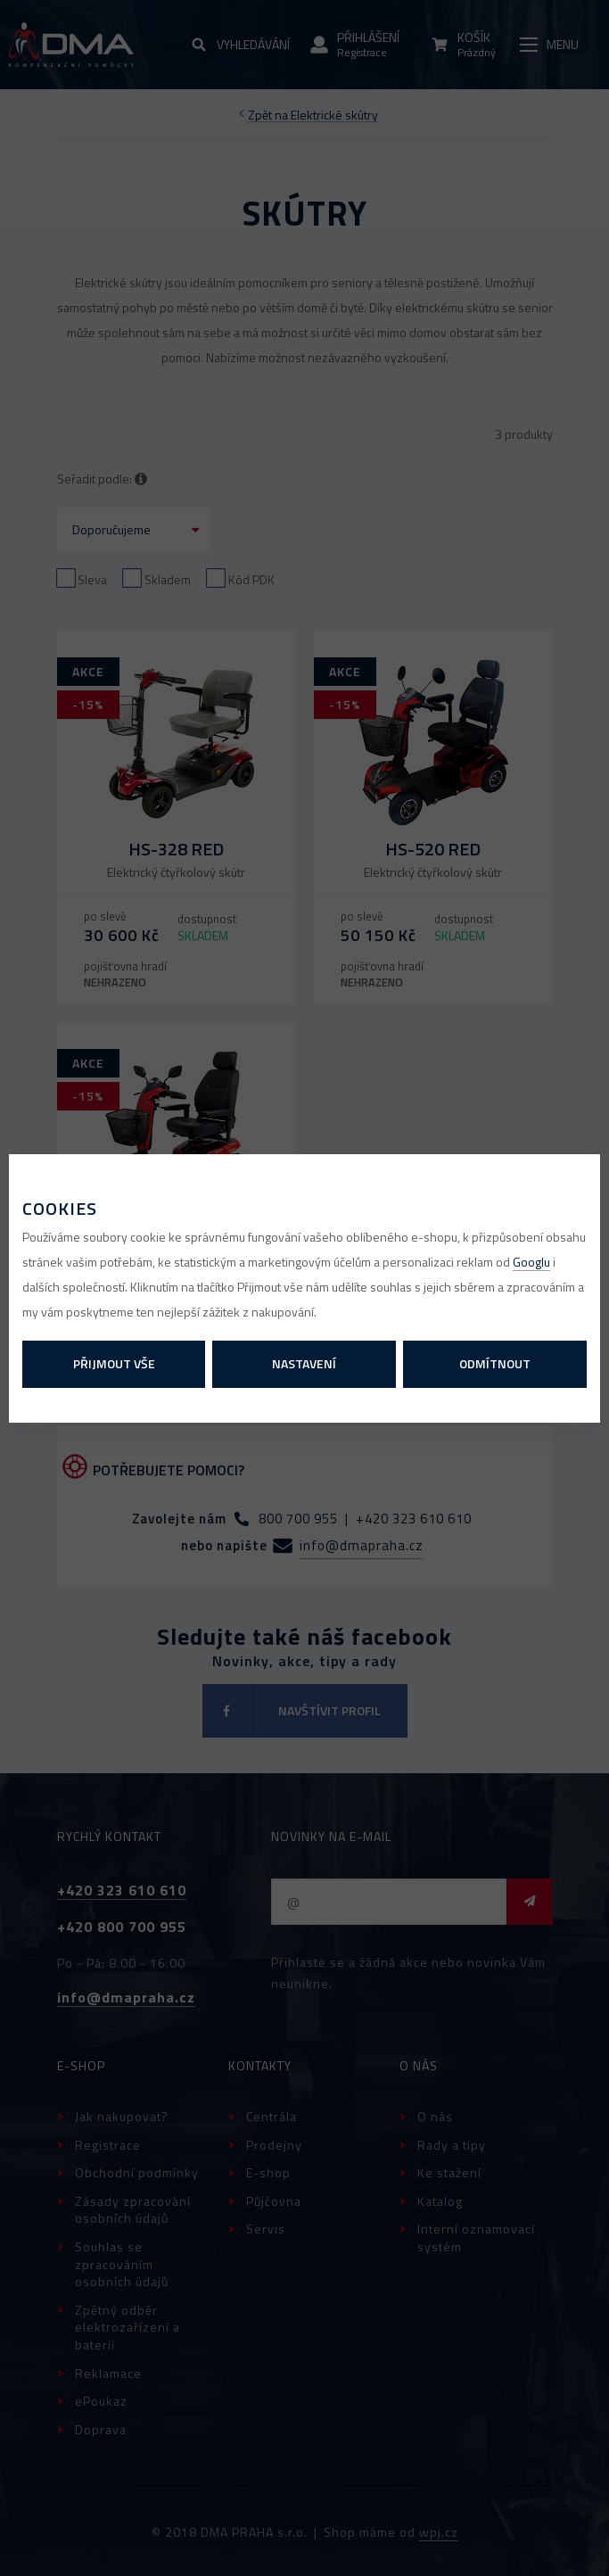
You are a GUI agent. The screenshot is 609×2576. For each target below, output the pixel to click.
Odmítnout (495, 1363)
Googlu (531, 1261)
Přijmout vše (114, 1363)
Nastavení (304, 1363)
